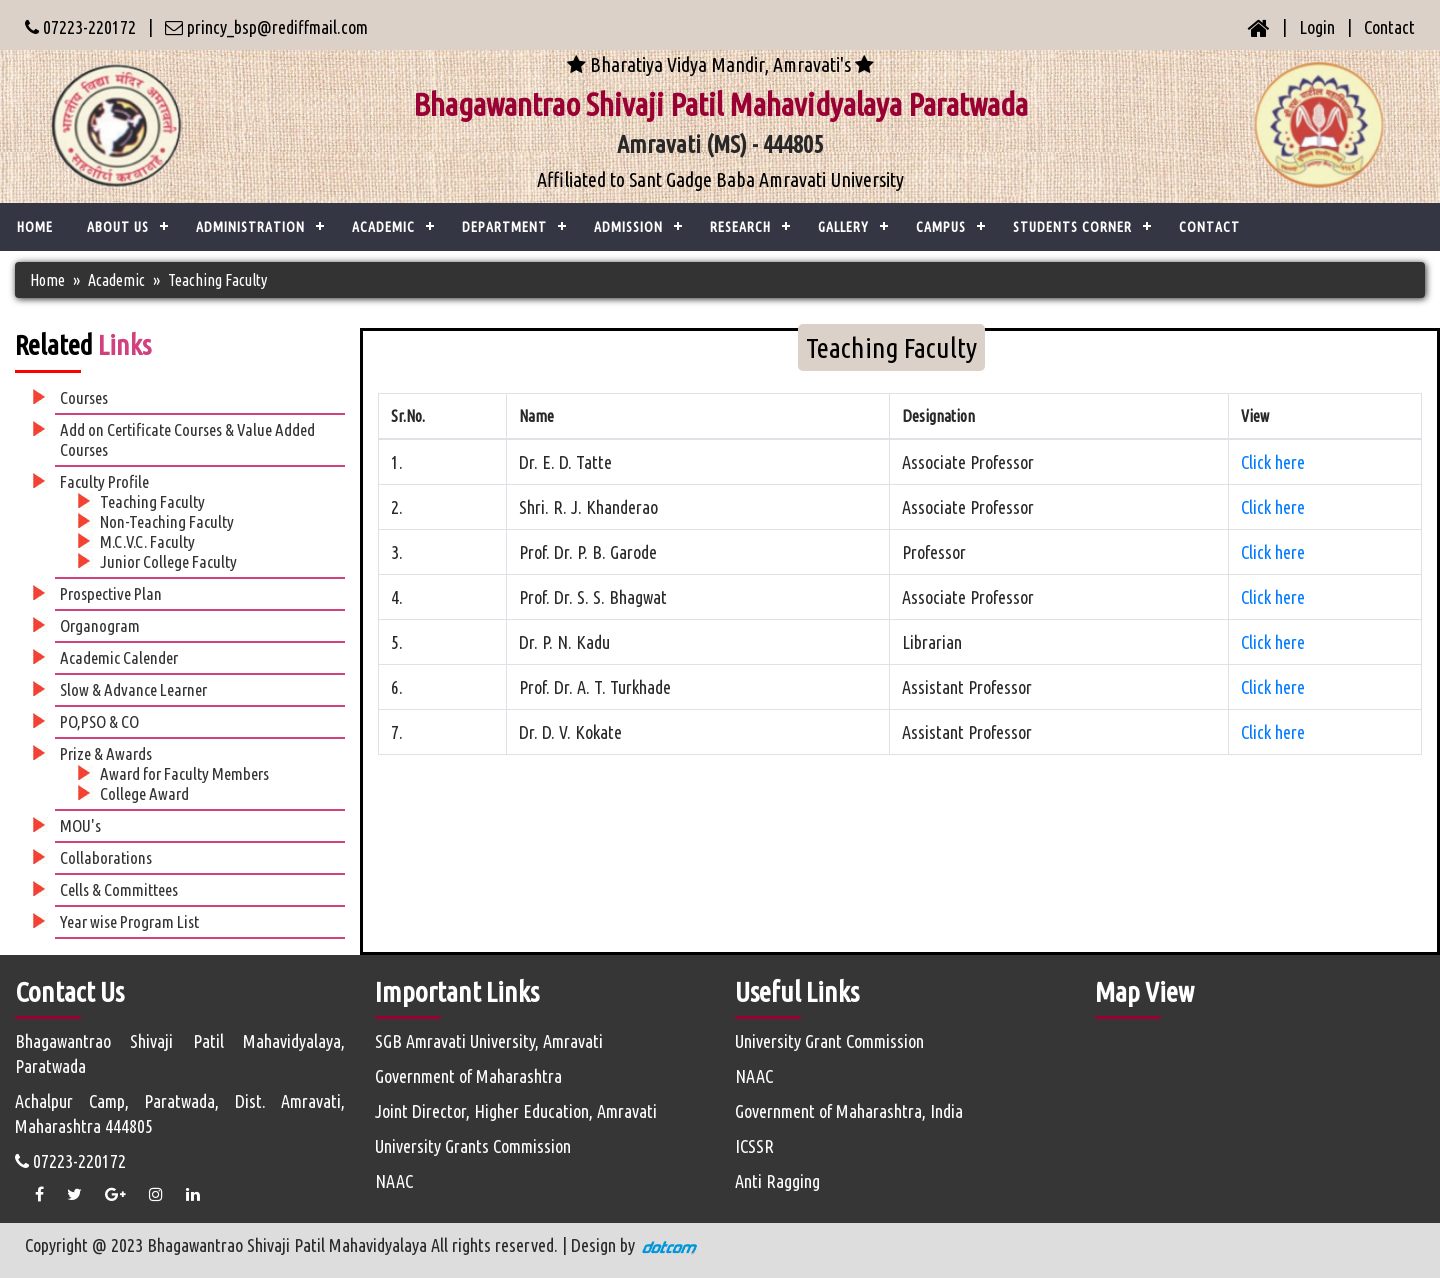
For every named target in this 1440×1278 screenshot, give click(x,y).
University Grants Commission (473, 1146)
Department (504, 227)
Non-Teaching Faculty (167, 521)
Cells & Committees (119, 889)
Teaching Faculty (152, 501)
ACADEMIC (383, 227)
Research (740, 227)
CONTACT (1209, 227)
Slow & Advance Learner (133, 689)
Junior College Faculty (168, 561)
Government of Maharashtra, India (849, 1111)
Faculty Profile (104, 481)
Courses (84, 397)
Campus (941, 227)
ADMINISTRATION (250, 227)
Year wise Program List (129, 921)
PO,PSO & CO (99, 721)
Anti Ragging (777, 1181)
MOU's (80, 825)
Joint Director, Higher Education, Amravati (516, 1111)
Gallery (843, 227)
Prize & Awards (106, 753)
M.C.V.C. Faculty (147, 541)
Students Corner (1072, 227)
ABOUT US (118, 227)
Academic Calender (119, 657)
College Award (144, 793)
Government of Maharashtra (468, 1076)
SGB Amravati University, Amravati (489, 1041)
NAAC (394, 1181)
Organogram (100, 625)
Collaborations (106, 857)
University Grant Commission (829, 1041)
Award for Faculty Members (184, 773)
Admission (628, 227)
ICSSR (754, 1146)
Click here (1273, 462)
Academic (116, 280)
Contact (1389, 27)
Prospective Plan (111, 593)
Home (35, 227)
